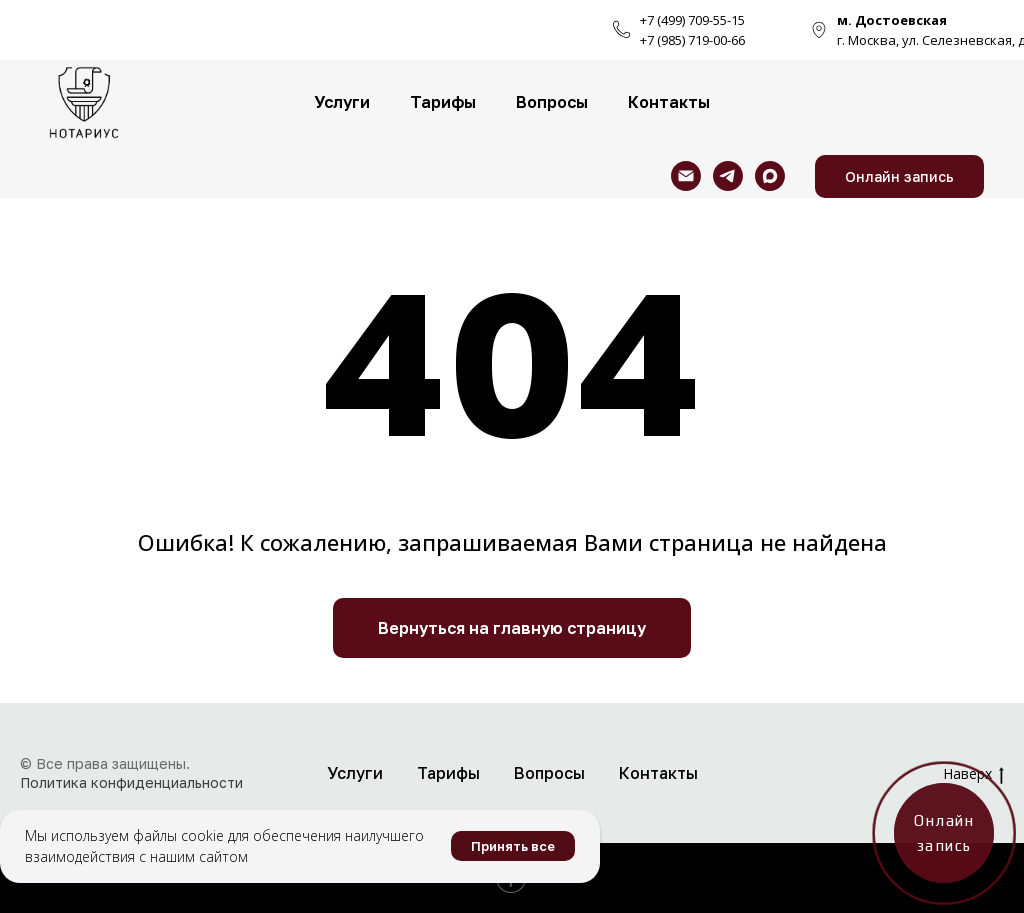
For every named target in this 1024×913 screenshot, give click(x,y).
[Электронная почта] (686, 176)
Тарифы (443, 102)
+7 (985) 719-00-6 (689, 40)
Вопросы (552, 102)
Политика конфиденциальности (131, 782)
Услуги (342, 102)
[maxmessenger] (770, 176)
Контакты (669, 102)
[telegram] (728, 176)
